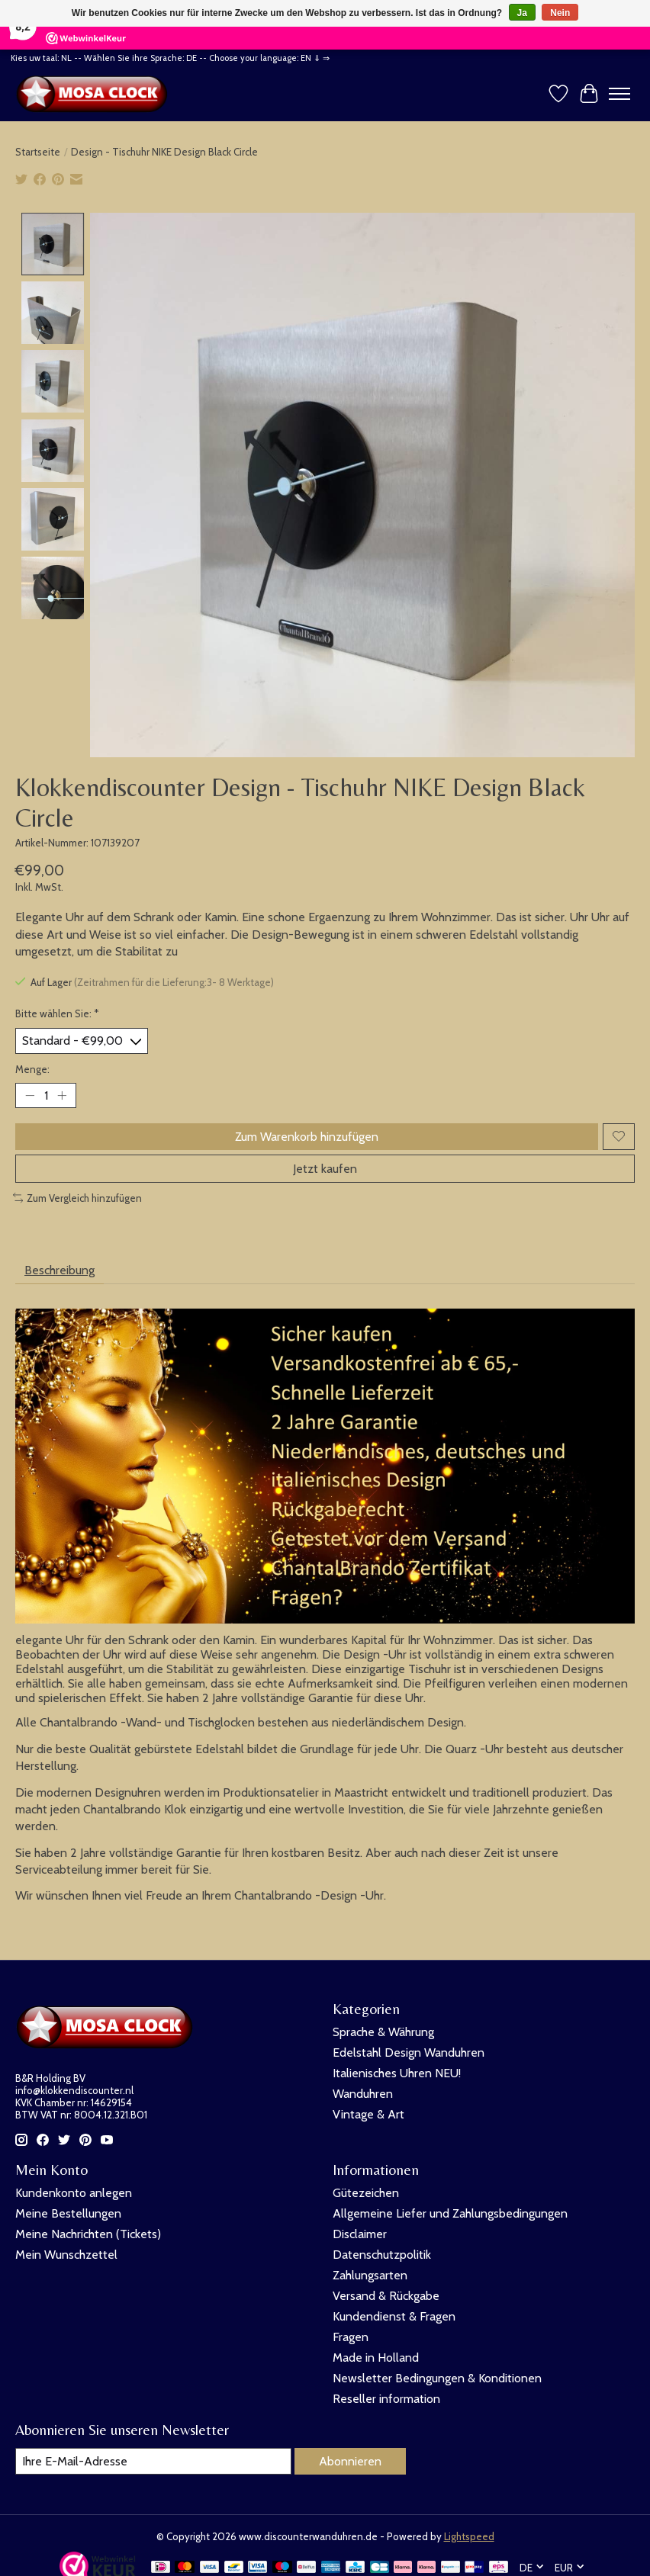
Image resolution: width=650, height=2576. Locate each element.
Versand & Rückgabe (386, 2296)
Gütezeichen (366, 2193)
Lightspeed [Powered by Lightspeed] (469, 2536)
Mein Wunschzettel (66, 2254)
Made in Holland (376, 2357)
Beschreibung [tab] (59, 1270)
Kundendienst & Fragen (394, 2316)
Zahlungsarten (370, 2275)
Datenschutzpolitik (382, 2254)
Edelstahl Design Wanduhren (408, 2052)
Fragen (350, 2337)
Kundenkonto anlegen (73, 2193)
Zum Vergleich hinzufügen (77, 1198)
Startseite (37, 152)
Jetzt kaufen (325, 1168)
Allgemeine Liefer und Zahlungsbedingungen (450, 2213)
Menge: (32, 1069)
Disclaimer (360, 2234)
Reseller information (386, 2398)
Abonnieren (350, 2461)
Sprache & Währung (383, 2032)
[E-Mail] (153, 2461)
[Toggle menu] (619, 94)
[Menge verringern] (30, 1095)
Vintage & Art (368, 2114)
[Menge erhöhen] (62, 1095)
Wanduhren (363, 2093)
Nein (560, 13)
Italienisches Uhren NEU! (397, 2073)
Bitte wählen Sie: (57, 1013)
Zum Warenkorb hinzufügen (306, 1136)
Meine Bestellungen (68, 2213)
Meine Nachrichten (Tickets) (88, 2234)
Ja (522, 13)
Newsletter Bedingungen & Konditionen (437, 2378)
